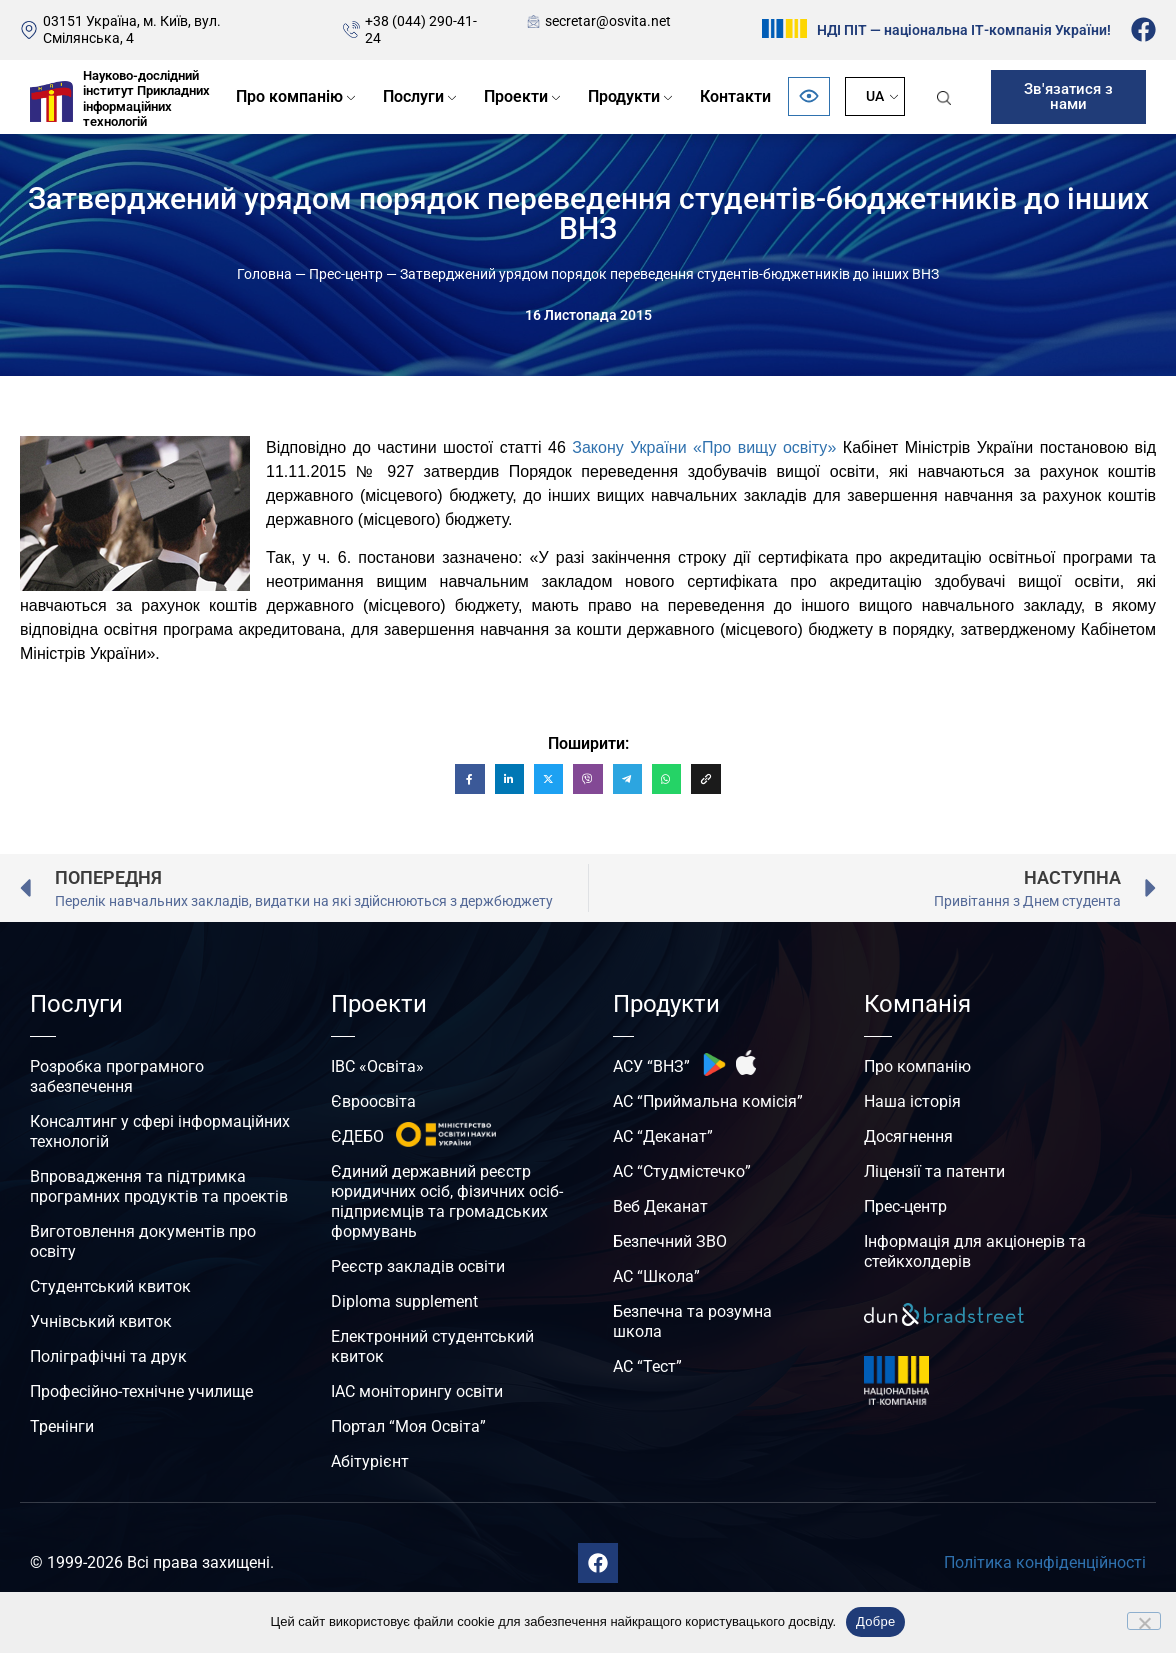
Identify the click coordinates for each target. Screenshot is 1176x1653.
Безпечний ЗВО (670, 1241)
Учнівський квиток (101, 1321)
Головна (264, 274)
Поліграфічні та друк (108, 1356)
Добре (875, 1621)
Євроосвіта (373, 1101)
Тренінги (62, 1426)
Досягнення (908, 1136)
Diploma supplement (404, 1301)
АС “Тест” (647, 1366)
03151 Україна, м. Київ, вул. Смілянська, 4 (132, 29)
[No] (1144, 1621)
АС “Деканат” (663, 1136)
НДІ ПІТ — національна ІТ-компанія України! (964, 30)
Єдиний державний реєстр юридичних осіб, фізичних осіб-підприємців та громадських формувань (447, 1201)
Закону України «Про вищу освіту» (704, 447)
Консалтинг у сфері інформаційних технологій (160, 1131)
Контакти (735, 96)
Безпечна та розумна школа (692, 1321)
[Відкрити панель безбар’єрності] (809, 96)
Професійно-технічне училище (141, 1391)
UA (875, 96)
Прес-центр (346, 274)
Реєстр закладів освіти (418, 1266)
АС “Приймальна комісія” (708, 1101)
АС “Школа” (656, 1276)
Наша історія (912, 1101)
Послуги (413, 96)
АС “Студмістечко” (682, 1171)
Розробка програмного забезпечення (117, 1076)
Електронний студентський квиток (432, 1346)
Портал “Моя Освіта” (408, 1426)
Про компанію (289, 96)
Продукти (624, 96)
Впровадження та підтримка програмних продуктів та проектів (159, 1186)
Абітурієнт (370, 1461)
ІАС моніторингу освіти (417, 1391)
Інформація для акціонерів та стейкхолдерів (975, 1251)
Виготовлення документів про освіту (143, 1241)
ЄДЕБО (357, 1136)
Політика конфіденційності (1045, 1562)
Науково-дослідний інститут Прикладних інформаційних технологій (146, 99)
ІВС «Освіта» (377, 1066)
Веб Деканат (660, 1206)
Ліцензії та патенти (934, 1171)
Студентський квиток (110, 1286)
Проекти (516, 96)
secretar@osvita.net (608, 21)
